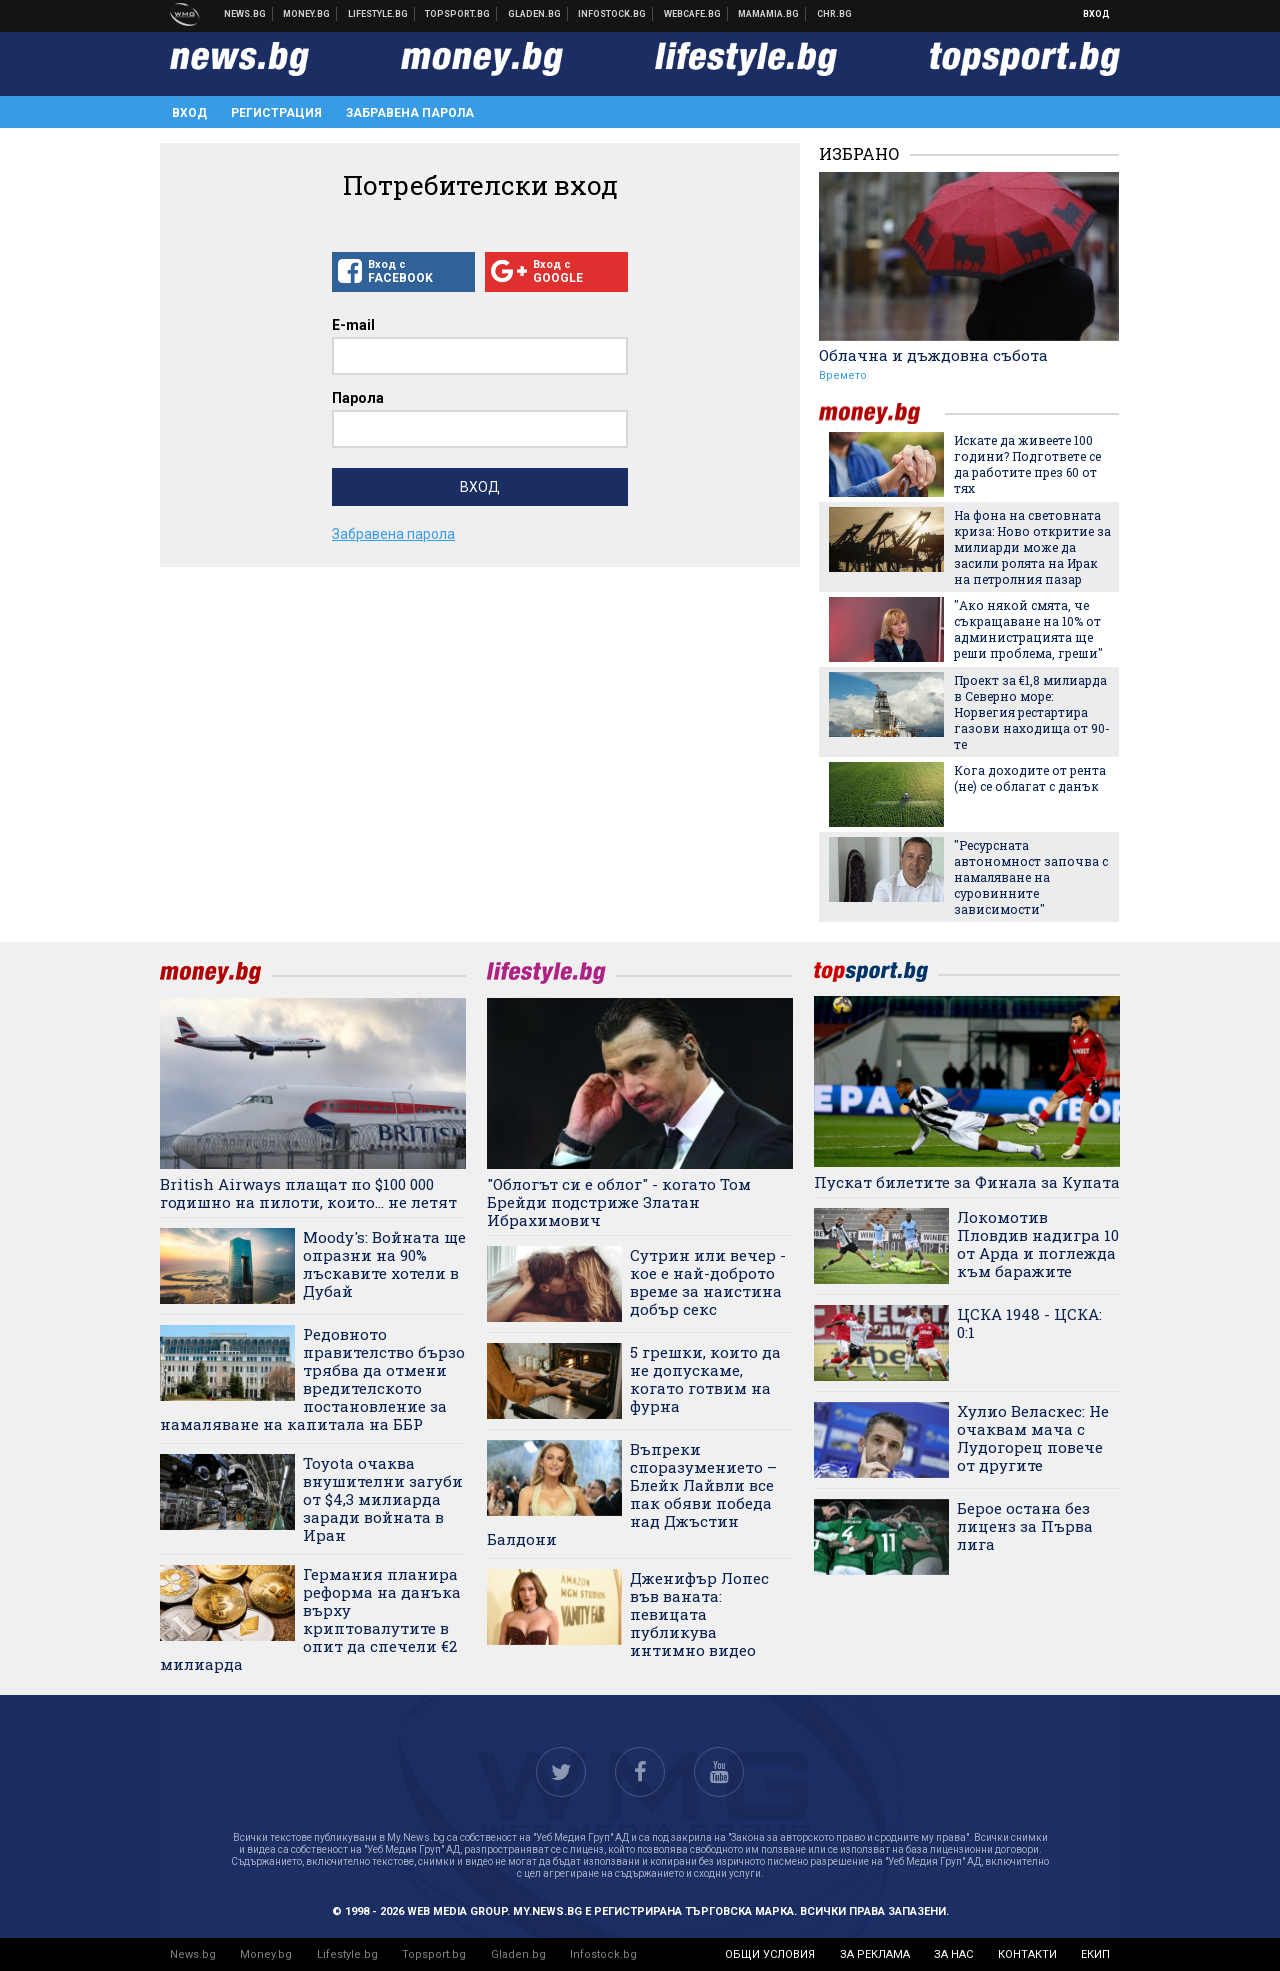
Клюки (378, 14)
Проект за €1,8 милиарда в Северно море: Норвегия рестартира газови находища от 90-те (1032, 712)
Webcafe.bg (693, 14)
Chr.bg (834, 14)
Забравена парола (410, 113)
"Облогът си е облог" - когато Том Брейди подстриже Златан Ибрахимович (619, 1202)
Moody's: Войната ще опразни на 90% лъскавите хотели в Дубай (384, 1264)
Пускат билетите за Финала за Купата (967, 1182)
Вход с (403, 272)
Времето (843, 375)
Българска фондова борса (612, 14)
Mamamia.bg (769, 14)
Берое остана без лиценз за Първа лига (1025, 1526)
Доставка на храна (535, 14)
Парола (358, 398)
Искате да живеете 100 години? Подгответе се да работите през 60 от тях (1027, 464)
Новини (245, 14)
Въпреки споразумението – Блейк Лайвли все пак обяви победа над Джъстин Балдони (632, 1494)
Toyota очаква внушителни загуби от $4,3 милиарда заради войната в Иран (383, 1499)
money (882, 413)
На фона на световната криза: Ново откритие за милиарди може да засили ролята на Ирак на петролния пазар (1032, 547)
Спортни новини (458, 14)
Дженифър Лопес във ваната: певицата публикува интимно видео (699, 1614)
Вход (1096, 14)
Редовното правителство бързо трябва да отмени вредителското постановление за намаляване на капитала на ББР (312, 1379)
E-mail (353, 325)
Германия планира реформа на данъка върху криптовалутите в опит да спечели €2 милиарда (310, 1619)
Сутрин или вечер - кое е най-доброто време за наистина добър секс (708, 1282)
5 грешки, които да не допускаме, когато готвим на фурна (705, 1379)
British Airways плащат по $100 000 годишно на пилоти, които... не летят (308, 1193)
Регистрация (276, 113)
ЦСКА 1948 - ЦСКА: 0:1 (1029, 1323)
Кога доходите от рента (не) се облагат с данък (1030, 778)
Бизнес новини (307, 14)
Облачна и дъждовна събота (933, 355)
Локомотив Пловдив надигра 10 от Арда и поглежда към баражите (1038, 1244)
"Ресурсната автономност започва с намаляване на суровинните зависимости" (1031, 877)
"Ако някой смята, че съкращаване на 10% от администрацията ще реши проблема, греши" (1028, 629)
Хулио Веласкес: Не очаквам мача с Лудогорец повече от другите (1033, 1438)
